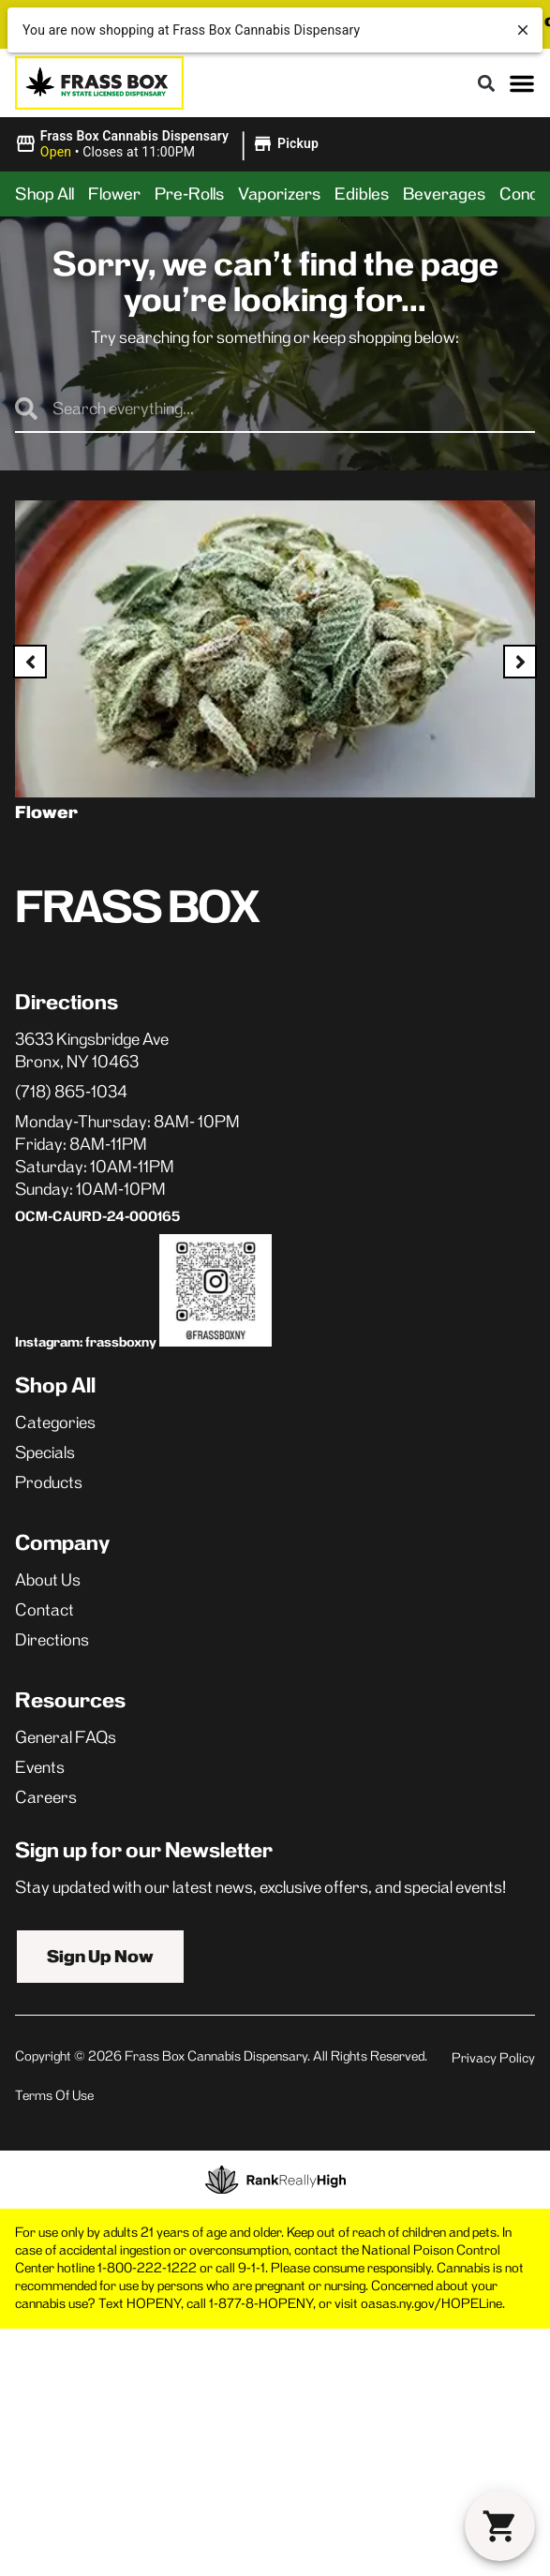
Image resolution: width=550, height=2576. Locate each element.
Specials (45, 1452)
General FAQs (65, 1737)
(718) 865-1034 (71, 1091)
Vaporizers (279, 194)
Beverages (444, 194)
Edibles (361, 194)
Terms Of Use (54, 2095)
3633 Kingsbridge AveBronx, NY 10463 (92, 1050)
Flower (114, 194)
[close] (523, 30)
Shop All (44, 194)
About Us (48, 1580)
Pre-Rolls (189, 194)
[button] (485, 82)
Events (40, 1767)
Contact (44, 1610)
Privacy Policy (493, 2057)
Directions (52, 1640)
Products (48, 1482)
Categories (55, 1422)
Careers (46, 1797)
